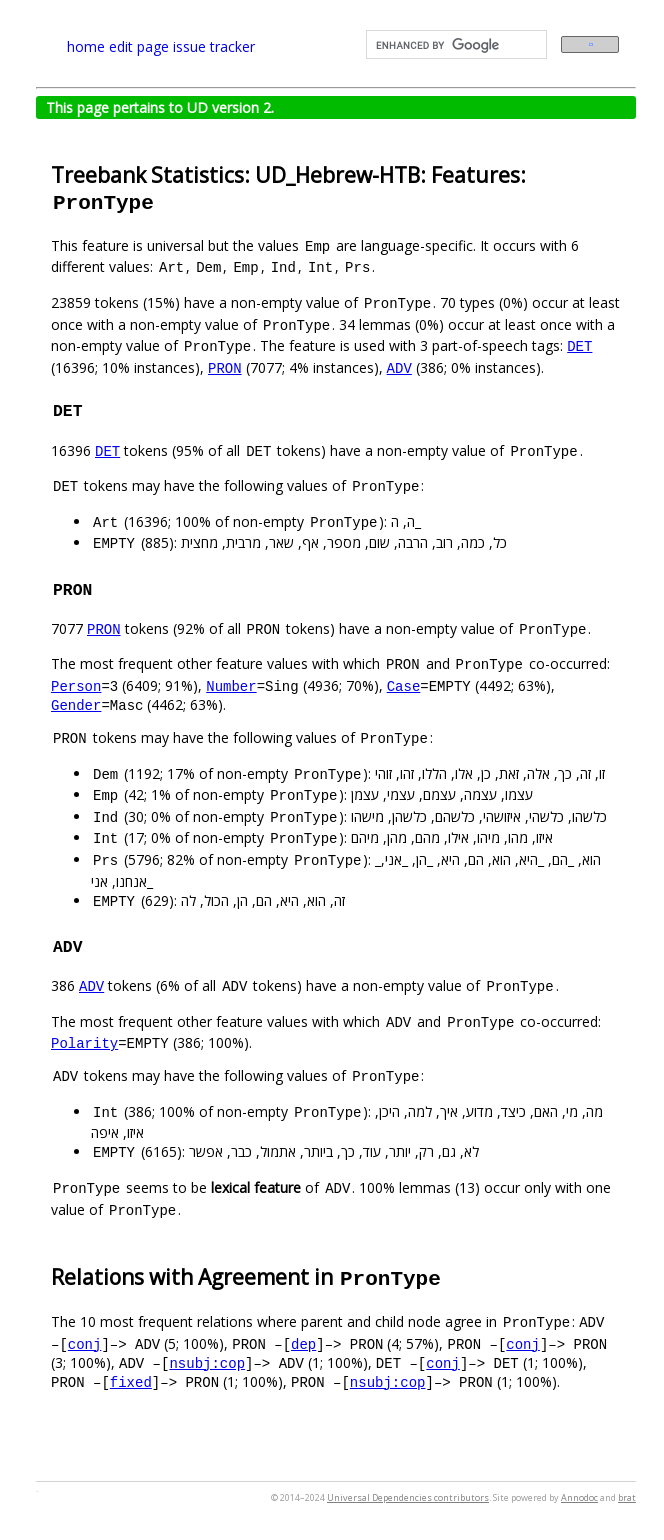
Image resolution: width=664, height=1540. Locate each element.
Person (76, 685)
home (86, 46)
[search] (454, 45)
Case (404, 685)
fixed (131, 1381)
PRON (225, 367)
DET (579, 345)
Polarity (84, 1042)
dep (303, 1343)
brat (627, 1497)
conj (85, 1343)
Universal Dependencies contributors (408, 1497)
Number (231, 685)
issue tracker (214, 46)
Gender (76, 704)
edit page (139, 46)
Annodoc (579, 1497)
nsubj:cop (207, 1362)
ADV (399, 367)
